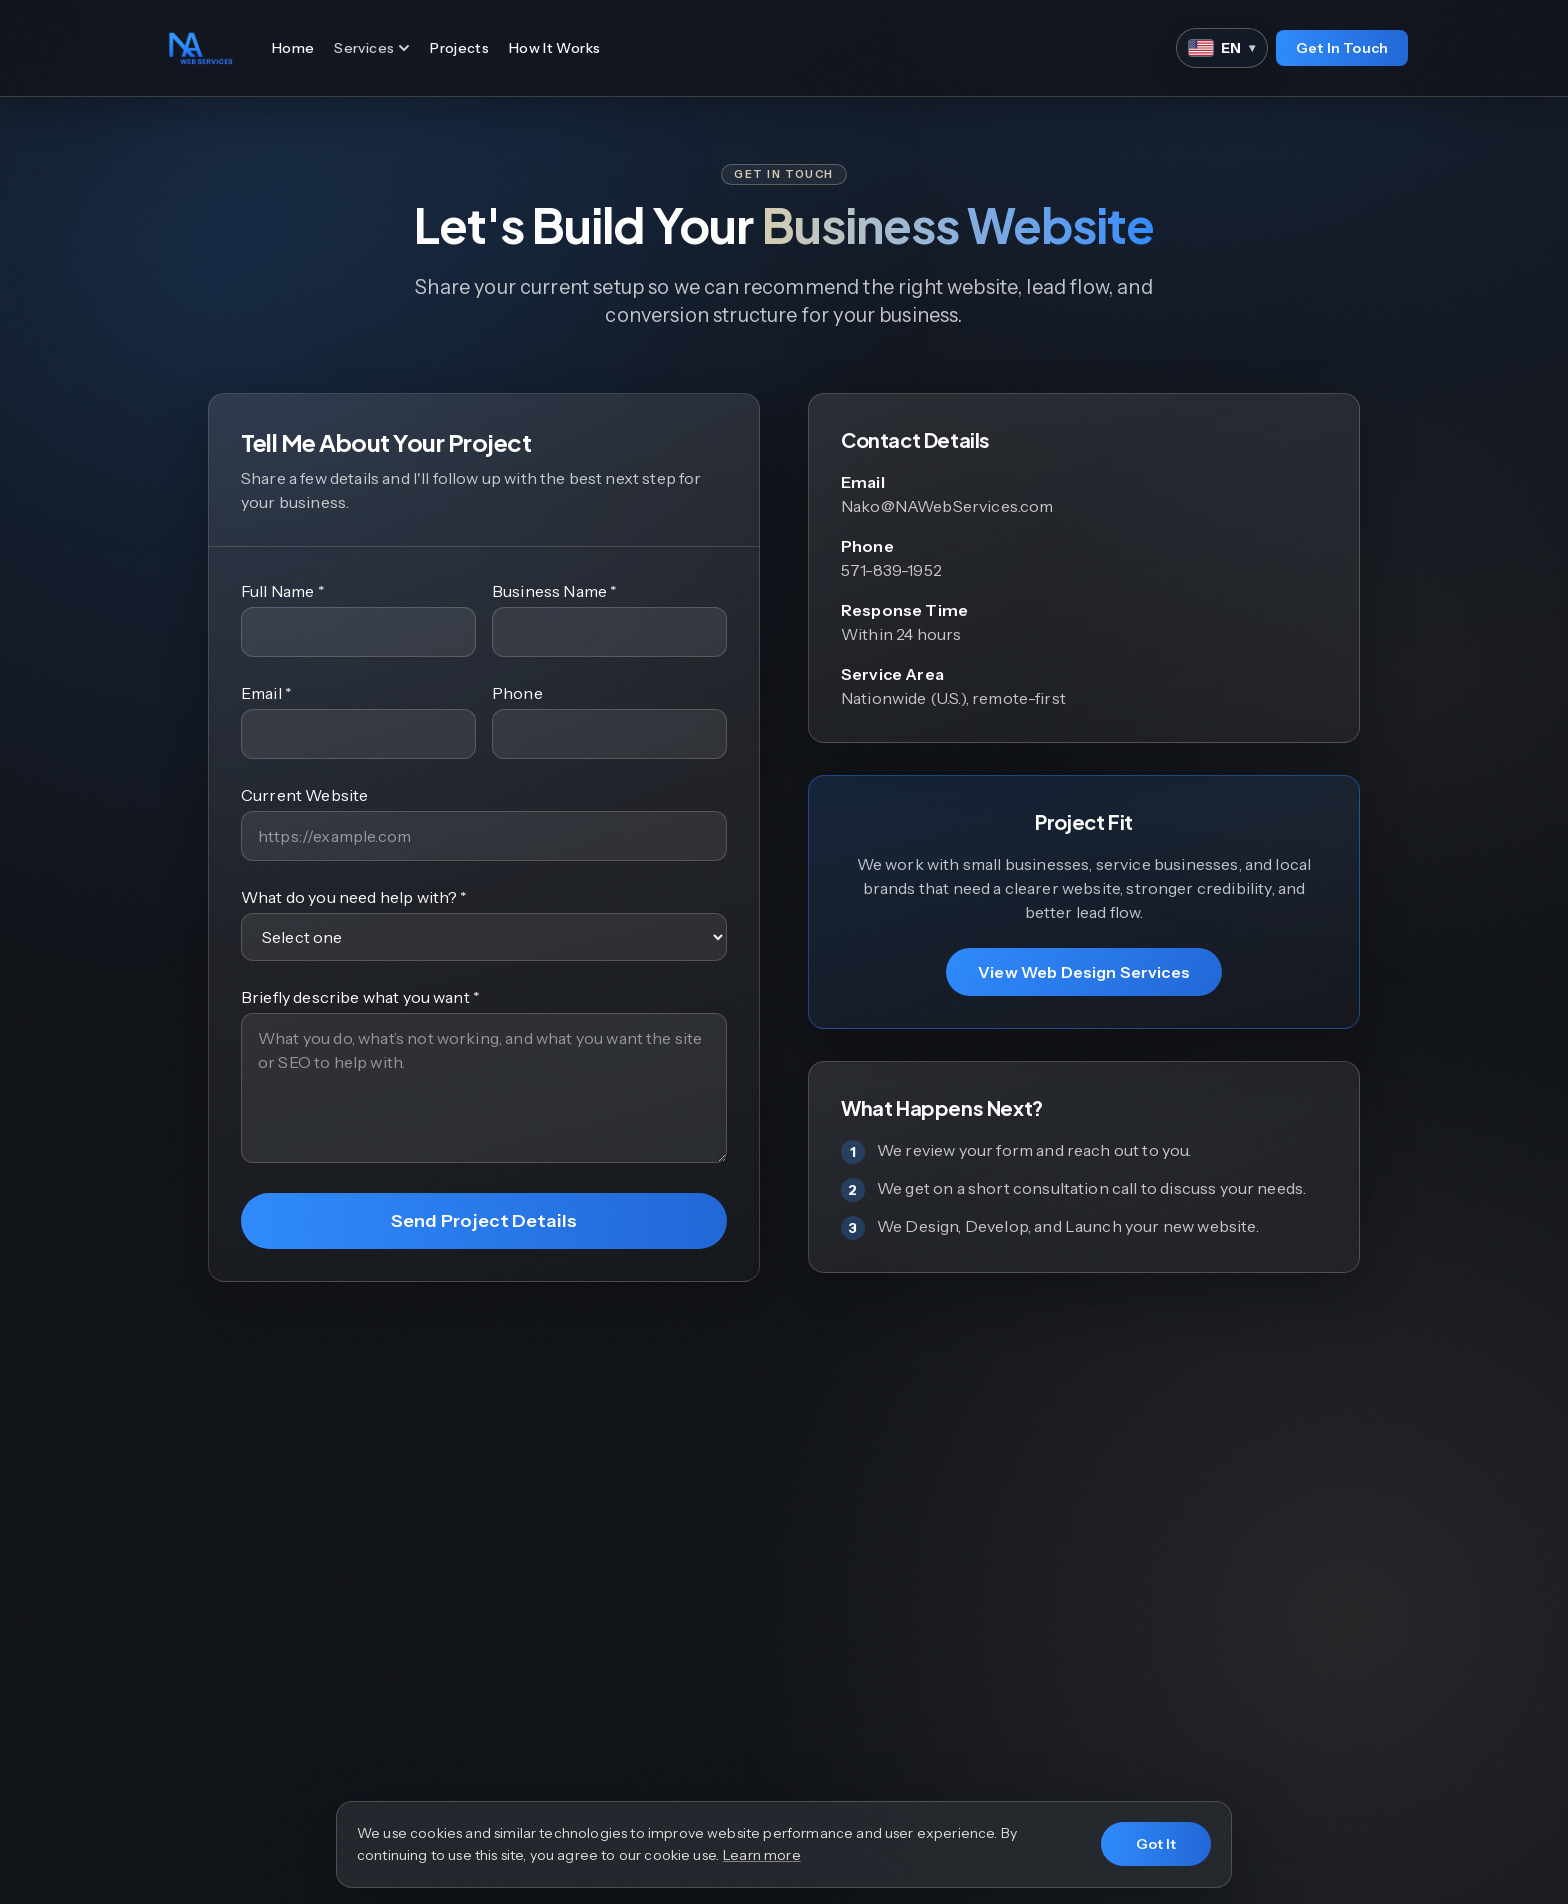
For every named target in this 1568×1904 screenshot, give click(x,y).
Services (372, 48)
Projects (459, 48)
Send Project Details (484, 1221)
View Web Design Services (1084, 972)
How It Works (554, 48)
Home (293, 48)
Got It (1156, 1844)
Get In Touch (1342, 48)
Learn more (762, 1855)
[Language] (1222, 48)
